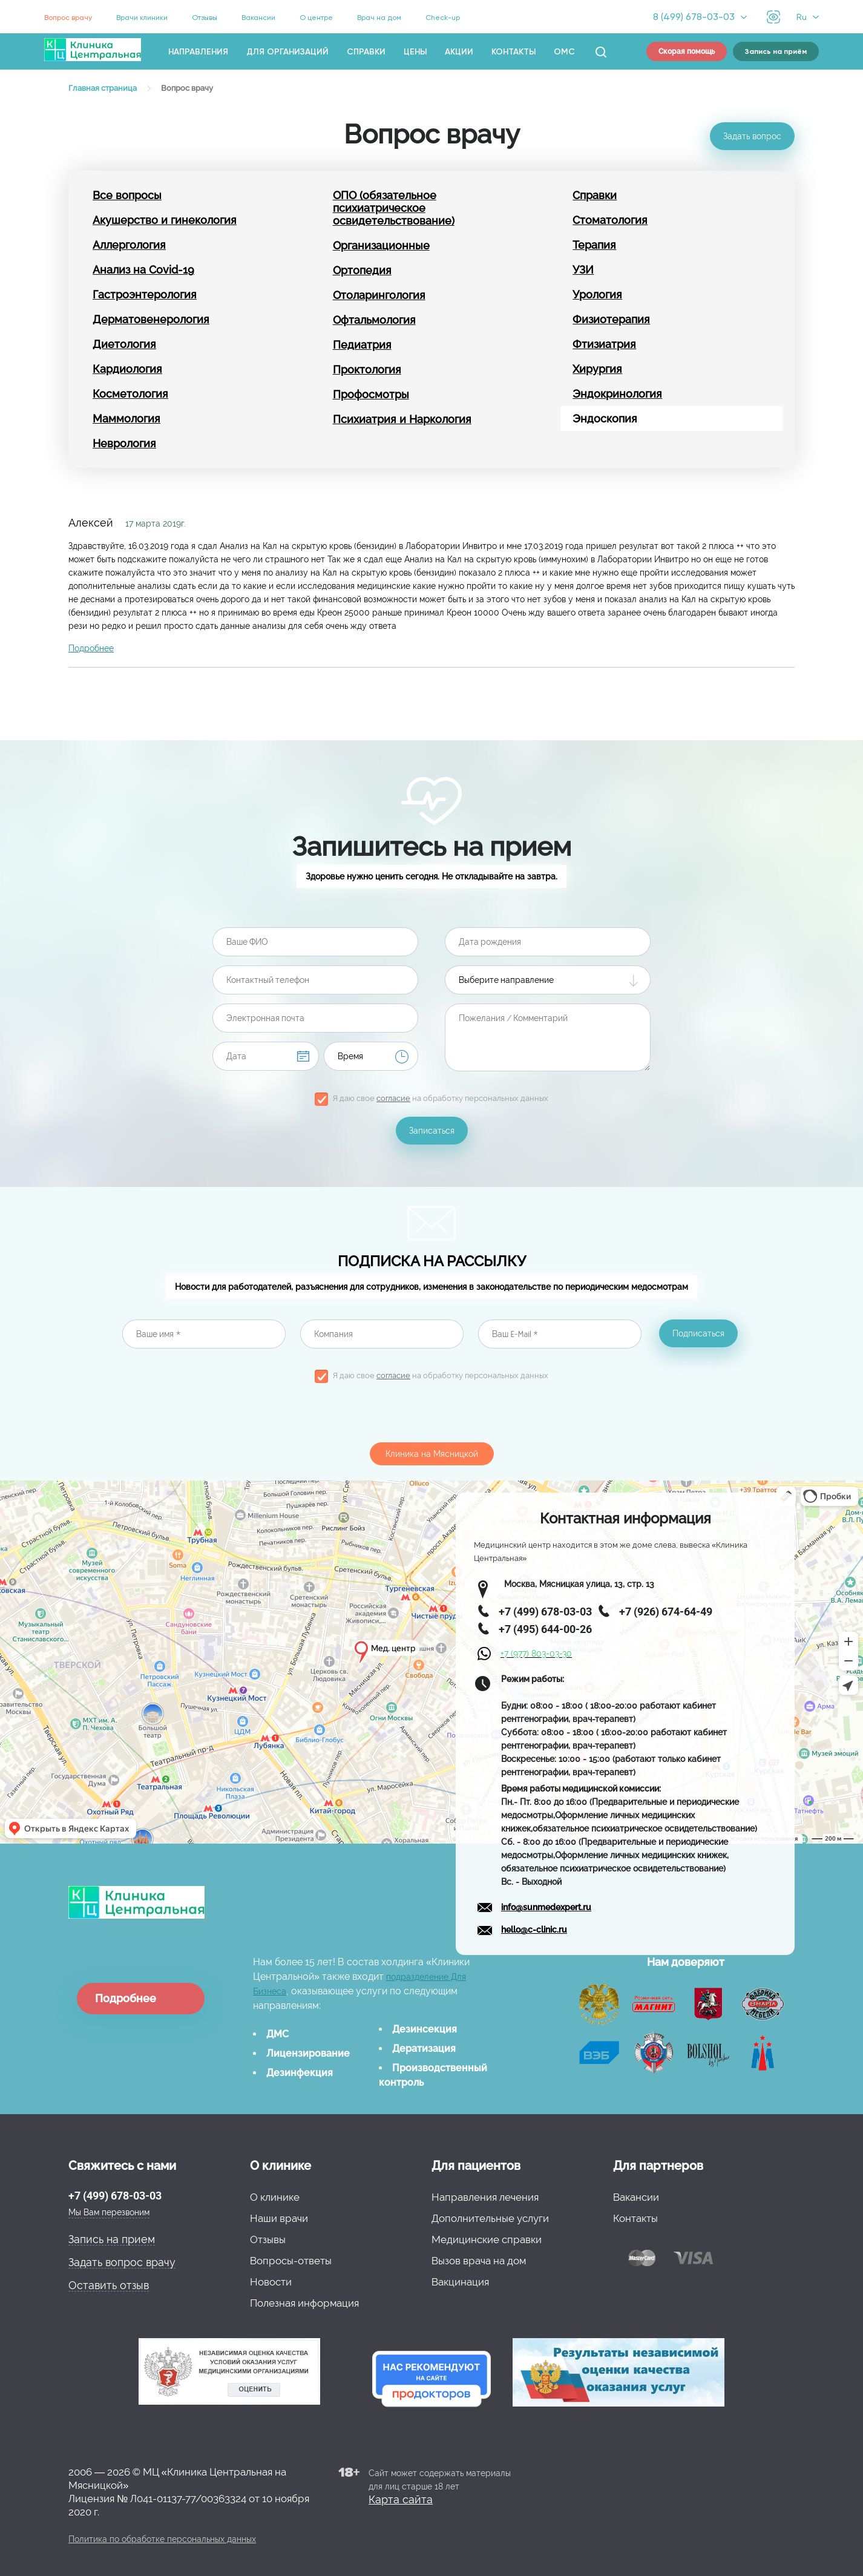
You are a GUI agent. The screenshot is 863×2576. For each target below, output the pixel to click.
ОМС (564, 52)
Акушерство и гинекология (165, 220)
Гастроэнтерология (145, 294)
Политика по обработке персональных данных (162, 2539)
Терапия (594, 244)
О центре (316, 17)
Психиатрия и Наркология (402, 419)
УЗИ (583, 269)
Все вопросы (127, 195)
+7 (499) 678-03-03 (115, 2195)
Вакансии (258, 17)
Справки (366, 52)
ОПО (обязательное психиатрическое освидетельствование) (393, 208)
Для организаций (287, 52)
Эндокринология (617, 393)
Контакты (513, 52)
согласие (393, 1098)
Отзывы (204, 17)
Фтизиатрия (604, 344)
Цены (415, 52)
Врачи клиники (142, 17)
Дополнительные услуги (490, 2218)
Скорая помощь (686, 51)
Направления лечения (485, 2197)
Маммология (126, 418)
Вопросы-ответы (291, 2261)
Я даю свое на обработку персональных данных (440, 1098)
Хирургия (597, 369)
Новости (271, 2282)
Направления (198, 52)
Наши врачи (279, 2218)
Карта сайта (401, 2499)
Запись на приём (776, 51)
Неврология (124, 443)
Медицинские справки (487, 2239)
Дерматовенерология (151, 319)
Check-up (442, 17)
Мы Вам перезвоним (108, 2212)
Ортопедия (362, 270)
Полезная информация (304, 2303)
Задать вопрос (752, 136)
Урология (597, 294)
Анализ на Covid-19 (143, 269)
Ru (801, 17)
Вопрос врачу (68, 17)
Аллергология (129, 244)
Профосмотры (371, 394)
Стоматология (610, 220)
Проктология (367, 369)
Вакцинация (460, 2282)
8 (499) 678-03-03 (694, 16)
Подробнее (91, 648)
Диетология (124, 344)
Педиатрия (362, 344)
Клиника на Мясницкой (432, 1454)
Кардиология (127, 369)
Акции (459, 52)
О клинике (275, 2197)
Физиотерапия (611, 319)
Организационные (381, 245)
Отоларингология (379, 295)
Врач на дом (379, 17)
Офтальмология (374, 320)
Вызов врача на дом (479, 2261)
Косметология (130, 393)
